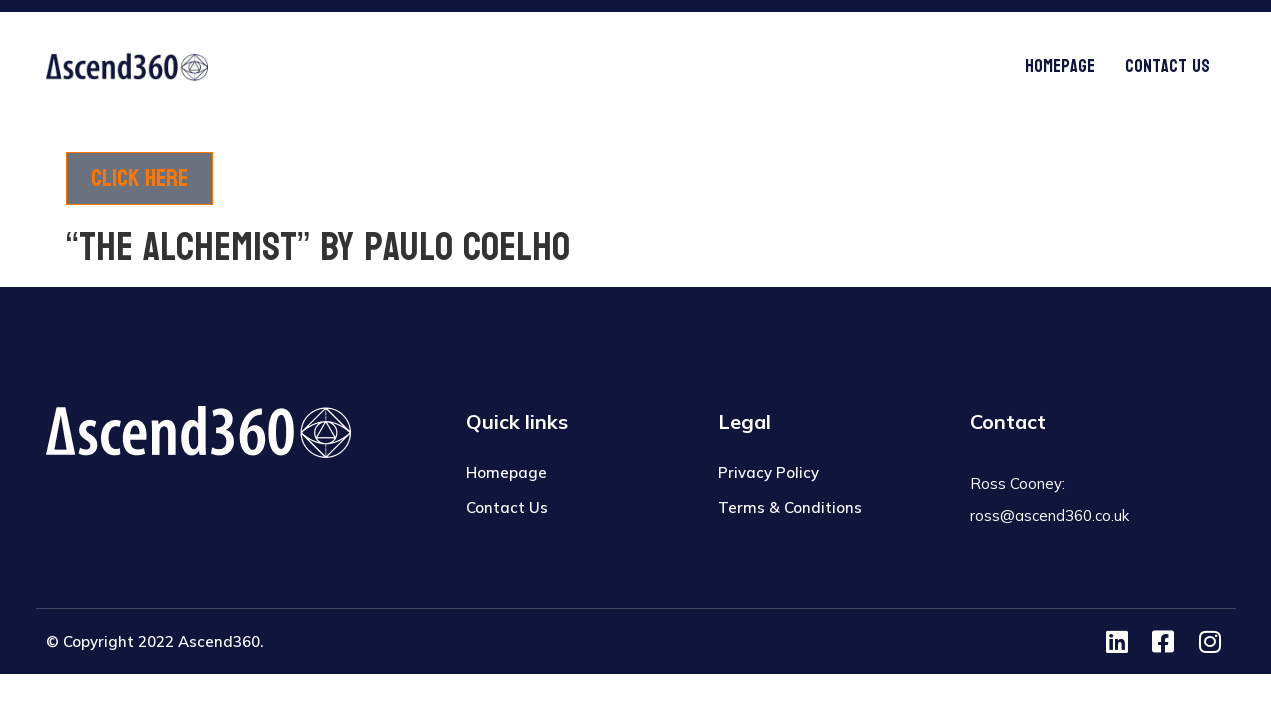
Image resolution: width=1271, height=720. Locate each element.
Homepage (1060, 66)
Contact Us (1167, 66)
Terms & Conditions (790, 507)
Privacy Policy (768, 472)
